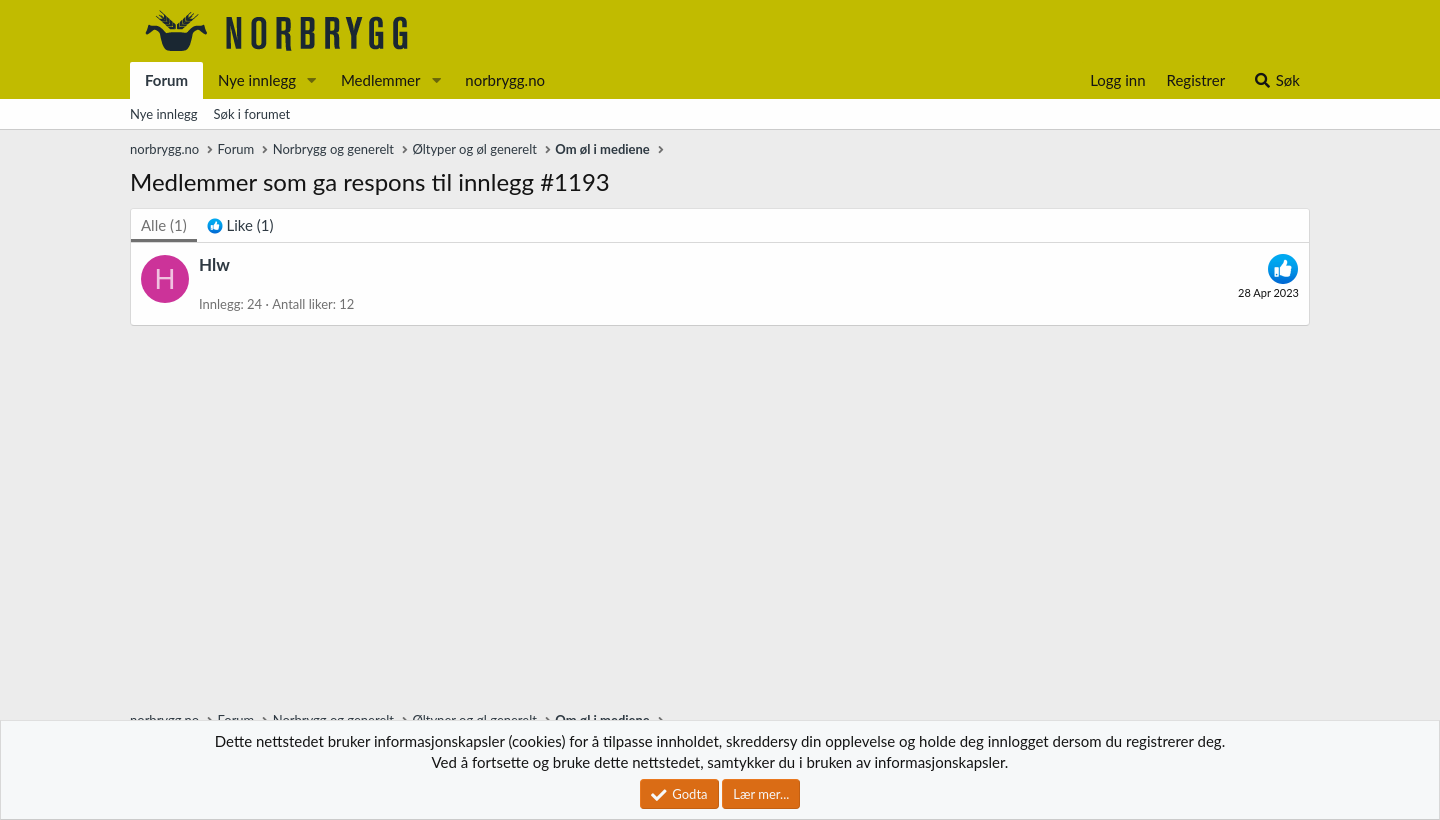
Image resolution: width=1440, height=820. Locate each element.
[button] (312, 80)
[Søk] (1276, 80)
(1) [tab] (164, 225)
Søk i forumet (252, 114)
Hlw (214, 264)
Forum (166, 80)
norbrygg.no (505, 80)
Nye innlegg (257, 80)
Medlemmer (381, 80)
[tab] (240, 225)
